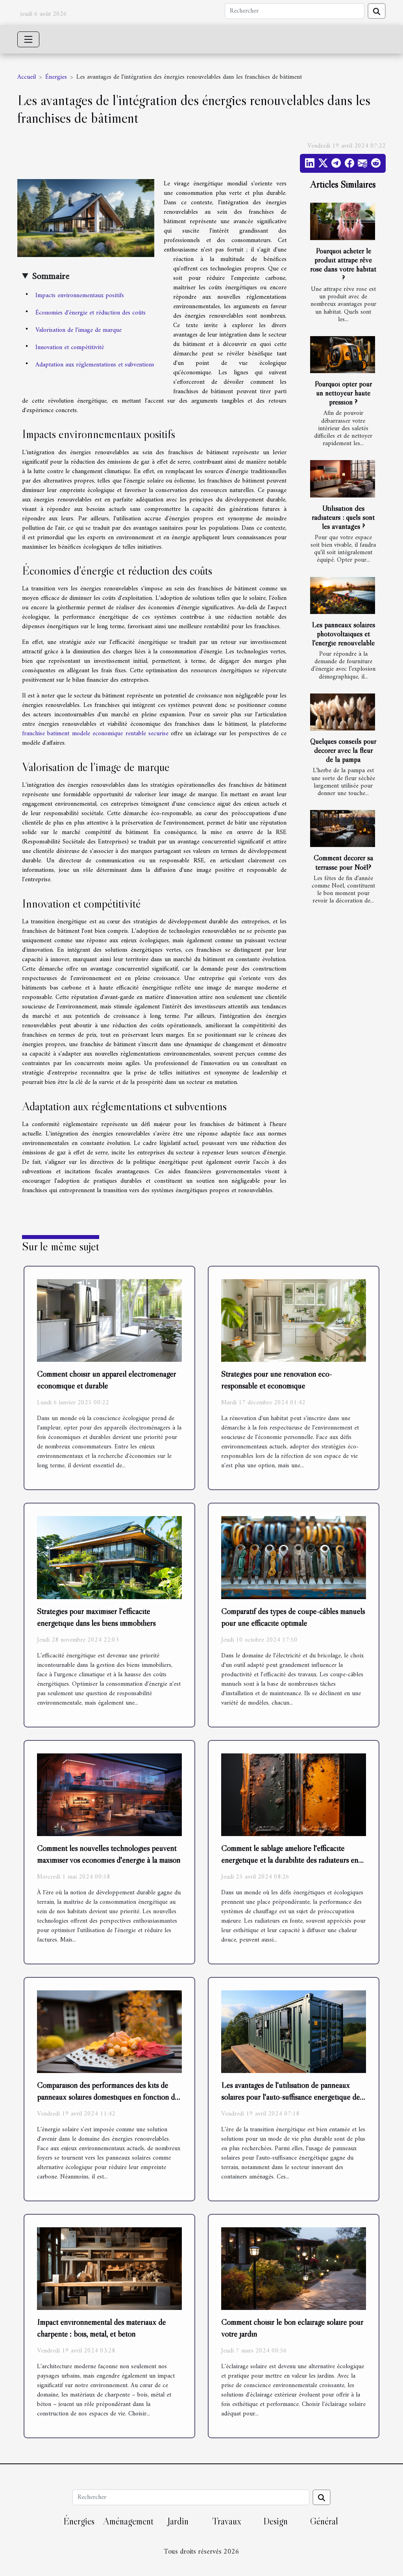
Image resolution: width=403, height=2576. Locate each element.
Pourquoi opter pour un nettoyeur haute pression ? (343, 393)
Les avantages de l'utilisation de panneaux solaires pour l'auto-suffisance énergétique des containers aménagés (291, 2097)
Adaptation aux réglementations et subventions (94, 364)
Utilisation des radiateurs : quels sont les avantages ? (343, 517)
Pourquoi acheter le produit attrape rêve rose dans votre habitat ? (343, 264)
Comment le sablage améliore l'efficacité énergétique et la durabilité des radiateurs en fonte (289, 1860)
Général (324, 2521)
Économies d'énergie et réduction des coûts (90, 312)
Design (275, 2521)
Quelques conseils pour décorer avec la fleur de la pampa (343, 750)
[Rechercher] (294, 11)
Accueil (26, 77)
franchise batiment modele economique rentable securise (95, 733)
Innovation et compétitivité (69, 347)
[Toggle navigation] (28, 39)
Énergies (56, 77)
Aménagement (128, 2521)
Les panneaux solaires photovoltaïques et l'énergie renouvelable (343, 633)
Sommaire (50, 277)
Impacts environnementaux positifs (79, 295)
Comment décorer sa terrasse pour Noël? (343, 862)
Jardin (178, 2521)
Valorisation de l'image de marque (78, 330)
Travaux (226, 2521)
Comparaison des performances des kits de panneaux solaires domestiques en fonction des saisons (109, 2097)
